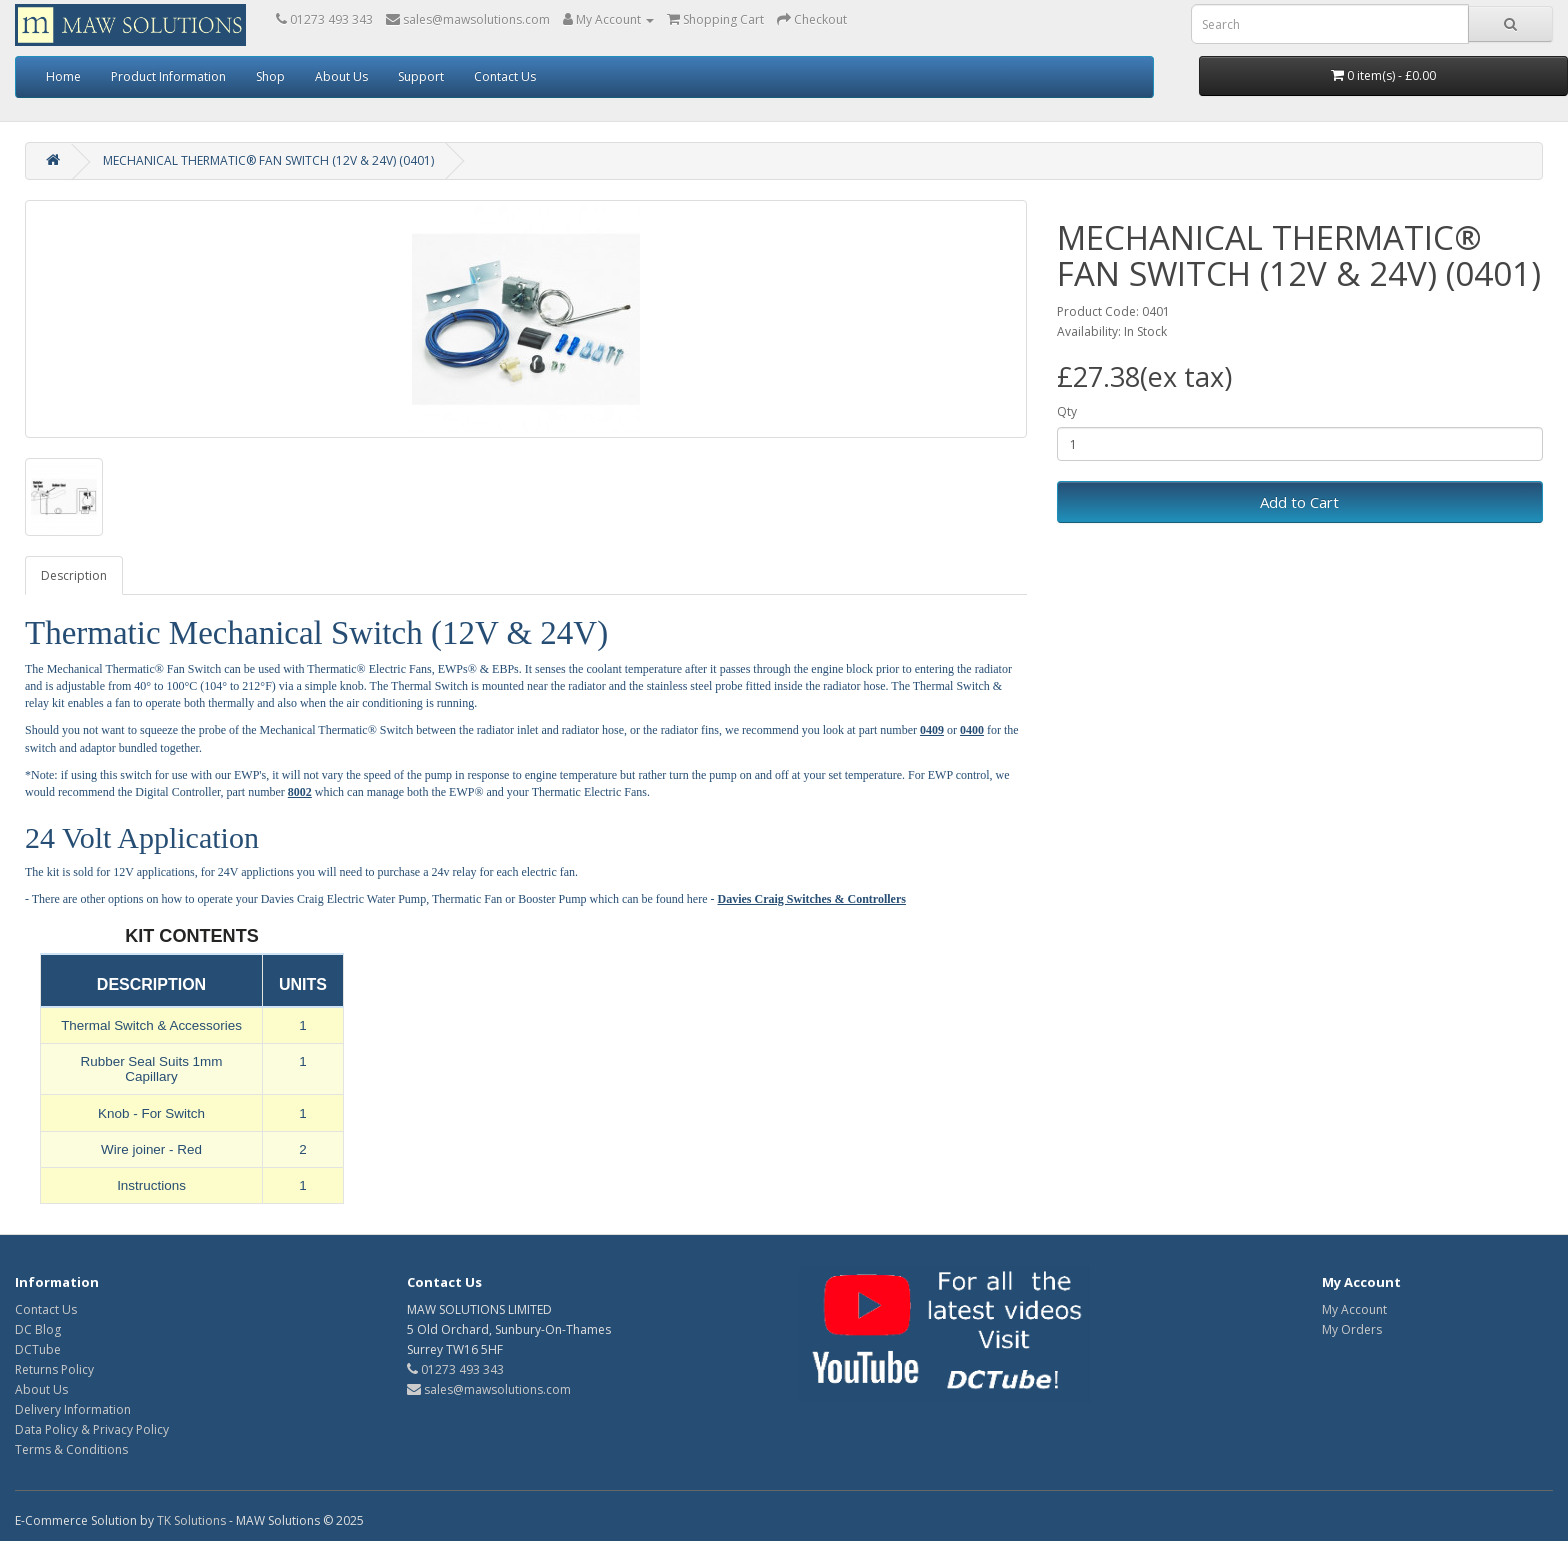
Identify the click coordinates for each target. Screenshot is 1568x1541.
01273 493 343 (455, 1369)
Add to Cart (1299, 502)
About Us (341, 76)
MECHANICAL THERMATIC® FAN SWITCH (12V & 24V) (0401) (268, 160)
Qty (1067, 411)
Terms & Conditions (71, 1449)
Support (421, 76)
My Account (1354, 1309)
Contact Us (505, 76)
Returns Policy (54, 1369)
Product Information (168, 76)
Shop (270, 76)
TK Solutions (191, 1520)
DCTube (38, 1349)
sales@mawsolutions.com (489, 1389)
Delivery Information (73, 1409)
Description (74, 575)
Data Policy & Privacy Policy (92, 1429)
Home (63, 76)
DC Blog (38, 1329)
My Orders (1352, 1329)
